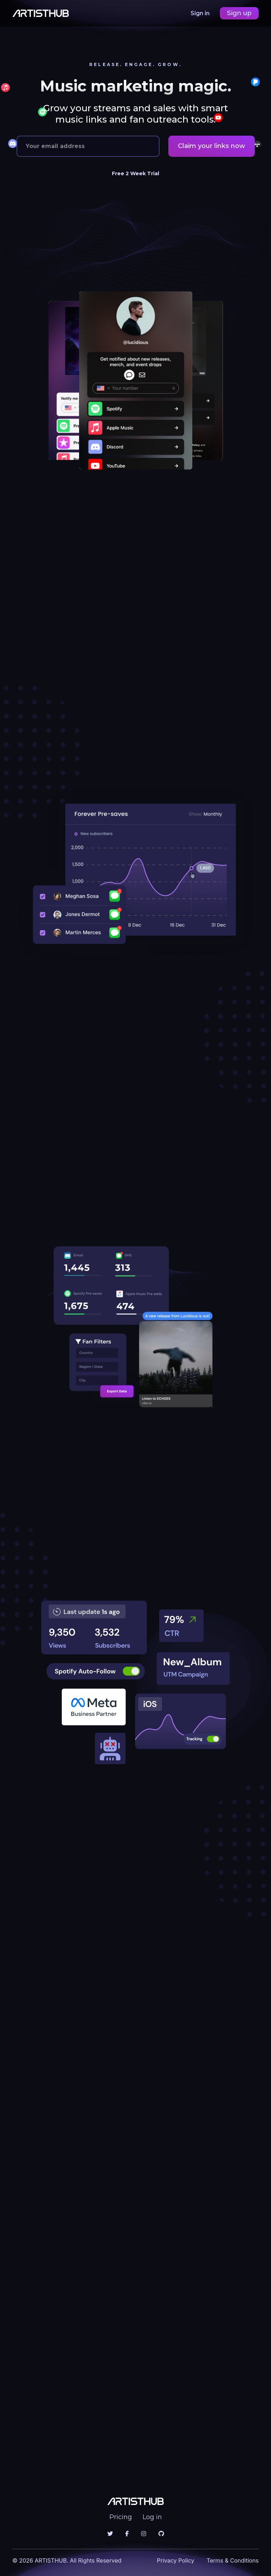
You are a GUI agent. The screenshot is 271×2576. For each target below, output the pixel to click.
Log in (152, 2517)
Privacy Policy (175, 2560)
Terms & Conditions (233, 2560)
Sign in (201, 13)
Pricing (120, 2517)
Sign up (239, 13)
